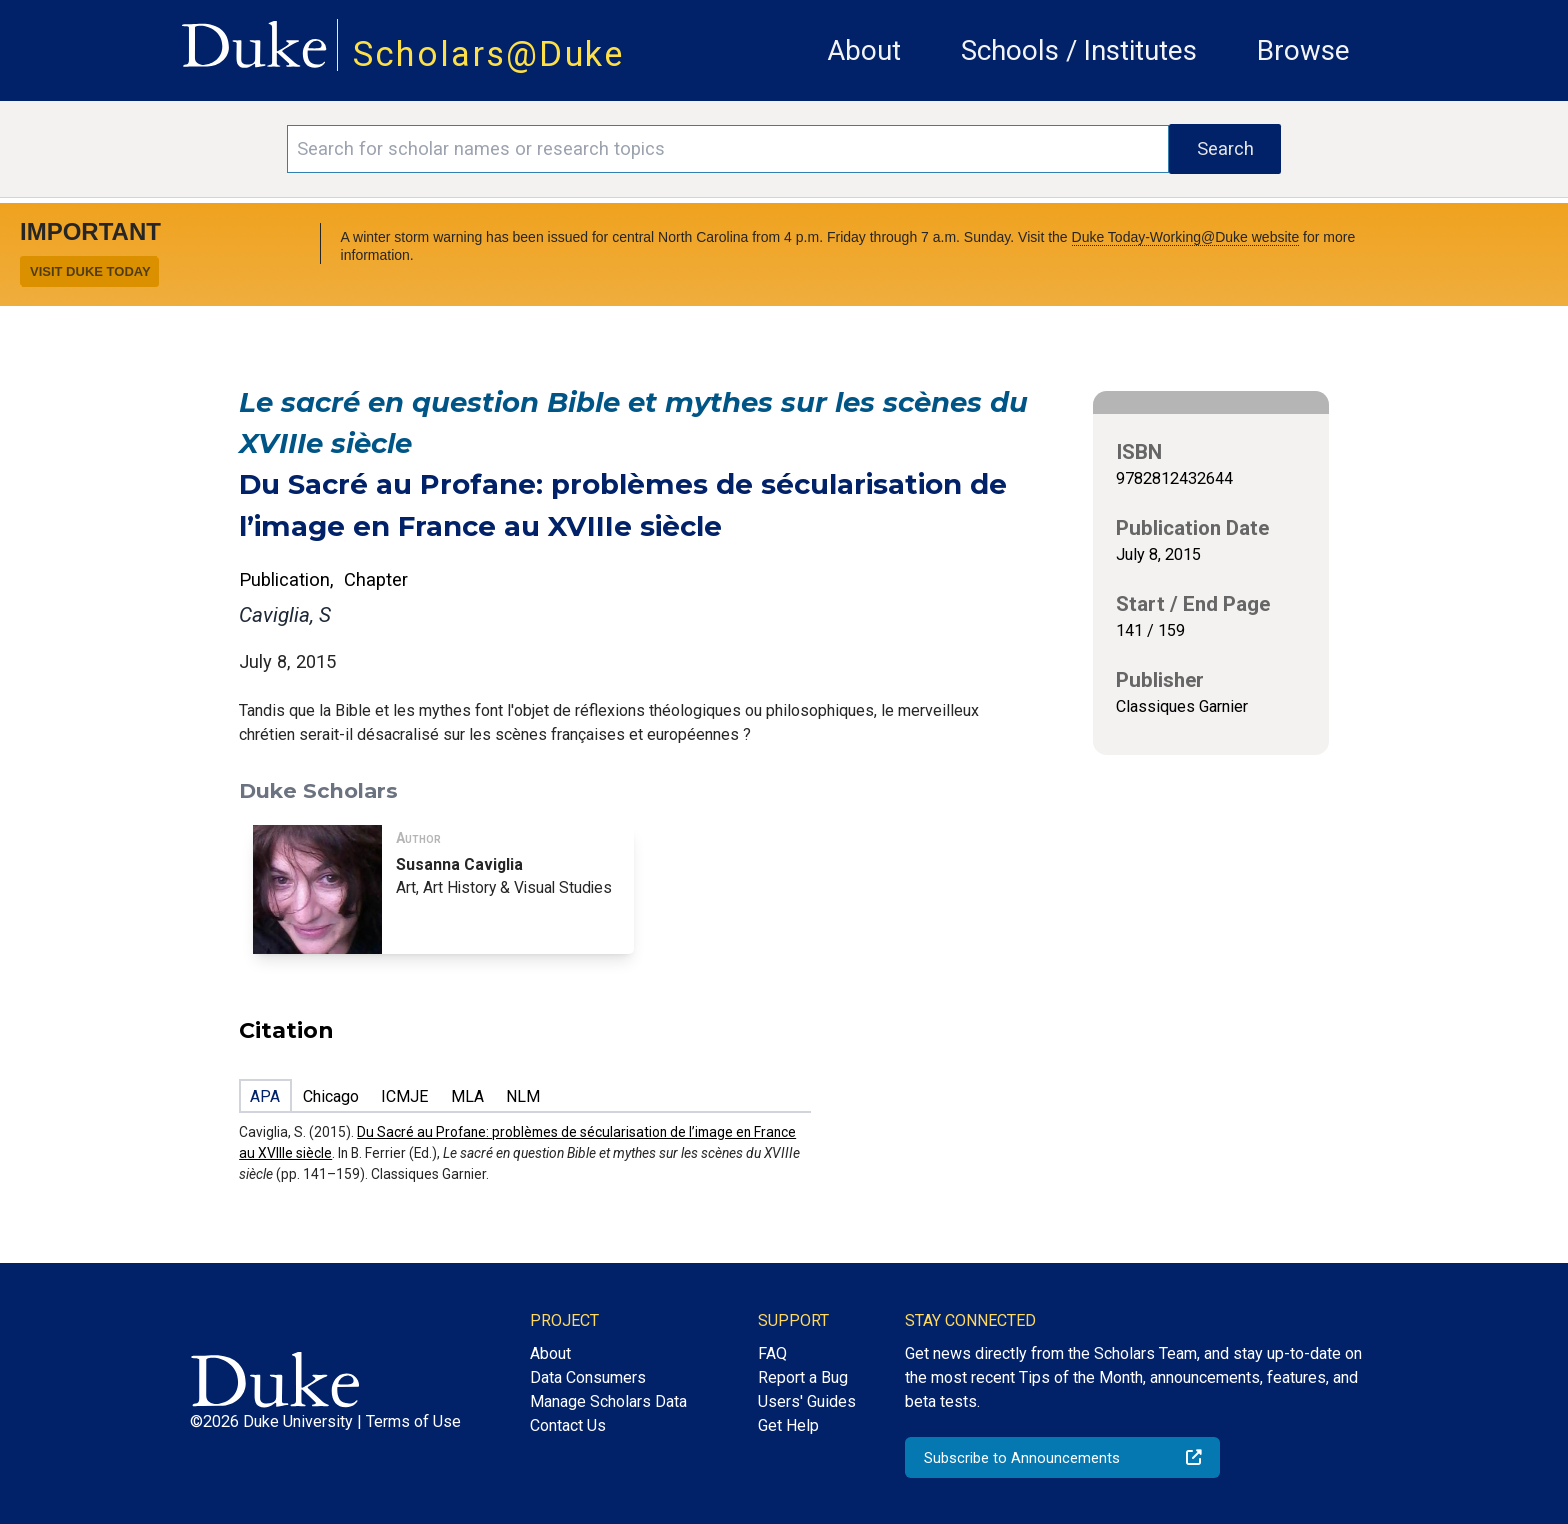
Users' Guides (807, 1401)
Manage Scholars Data (608, 1401)
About (864, 50)
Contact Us (568, 1425)
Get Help (788, 1425)
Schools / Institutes (1079, 50)
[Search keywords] (728, 149)
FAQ (772, 1353)
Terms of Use (413, 1421)
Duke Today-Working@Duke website (1186, 237)
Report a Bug (803, 1377)
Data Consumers (588, 1377)
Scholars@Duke (489, 54)
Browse (1303, 50)
